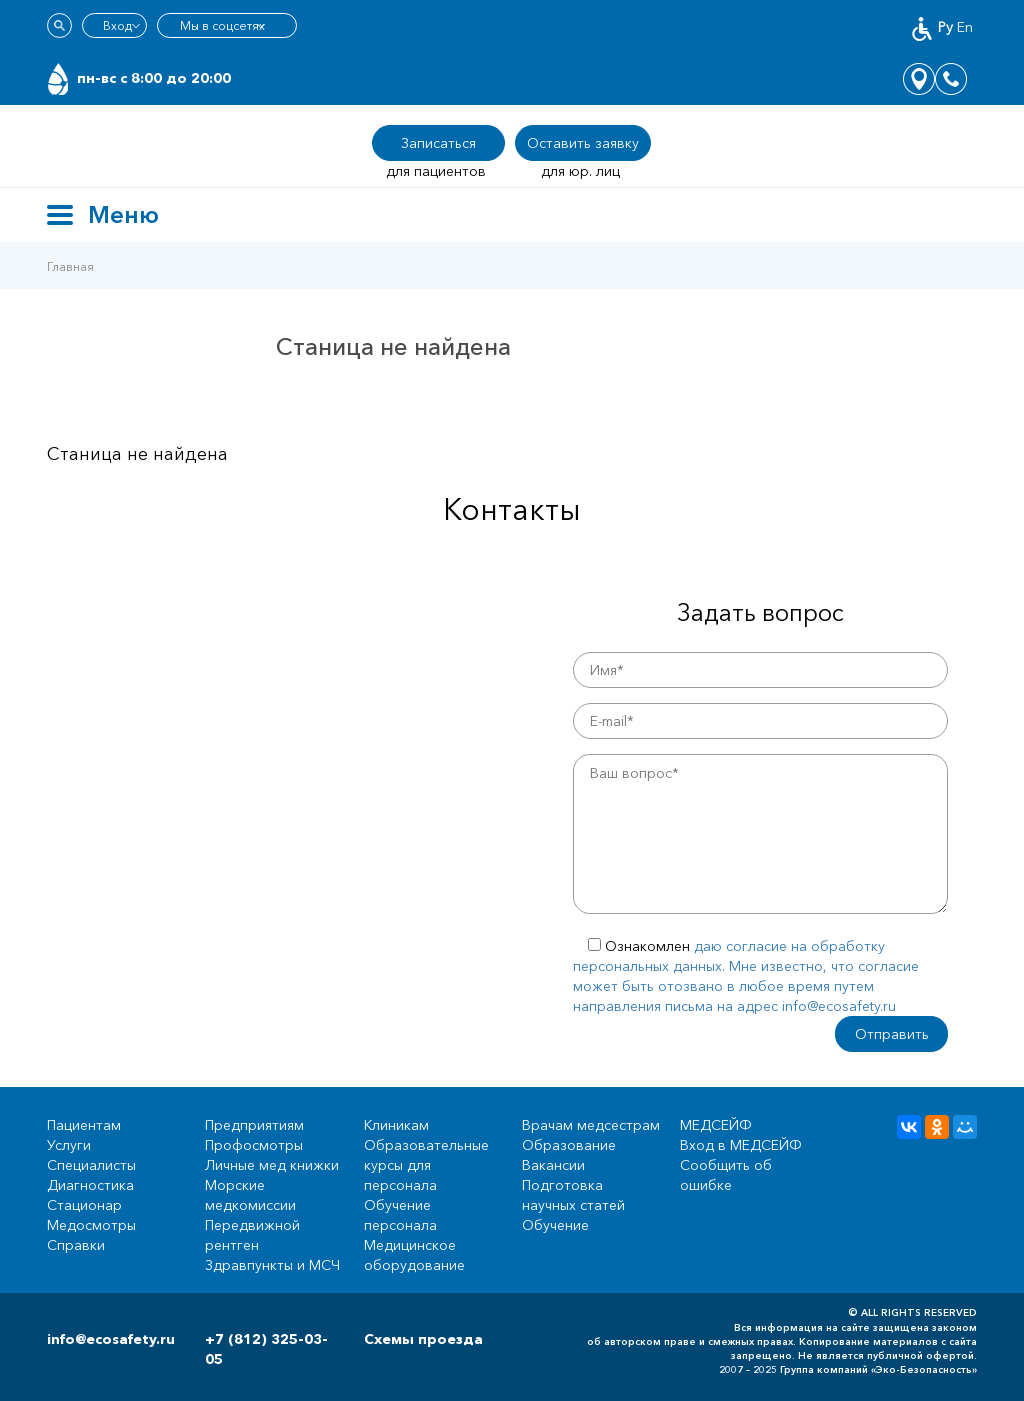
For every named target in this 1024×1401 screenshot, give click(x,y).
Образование (569, 1145)
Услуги (69, 1145)
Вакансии (553, 1165)
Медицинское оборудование (414, 1255)
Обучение (555, 1225)
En (965, 27)
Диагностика (90, 1185)
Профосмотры (254, 1145)
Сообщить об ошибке (726, 1175)
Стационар (84, 1205)
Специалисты (91, 1165)
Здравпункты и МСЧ (272, 1265)
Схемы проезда (423, 1339)
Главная (70, 266)
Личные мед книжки (272, 1165)
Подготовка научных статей (573, 1195)
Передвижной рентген (252, 1235)
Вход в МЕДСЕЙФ (741, 1145)
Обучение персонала (400, 1215)
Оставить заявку (583, 143)
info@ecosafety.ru (111, 1339)
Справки (76, 1245)
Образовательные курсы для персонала (426, 1165)
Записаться (438, 143)
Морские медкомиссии (250, 1195)
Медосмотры (91, 1225)
